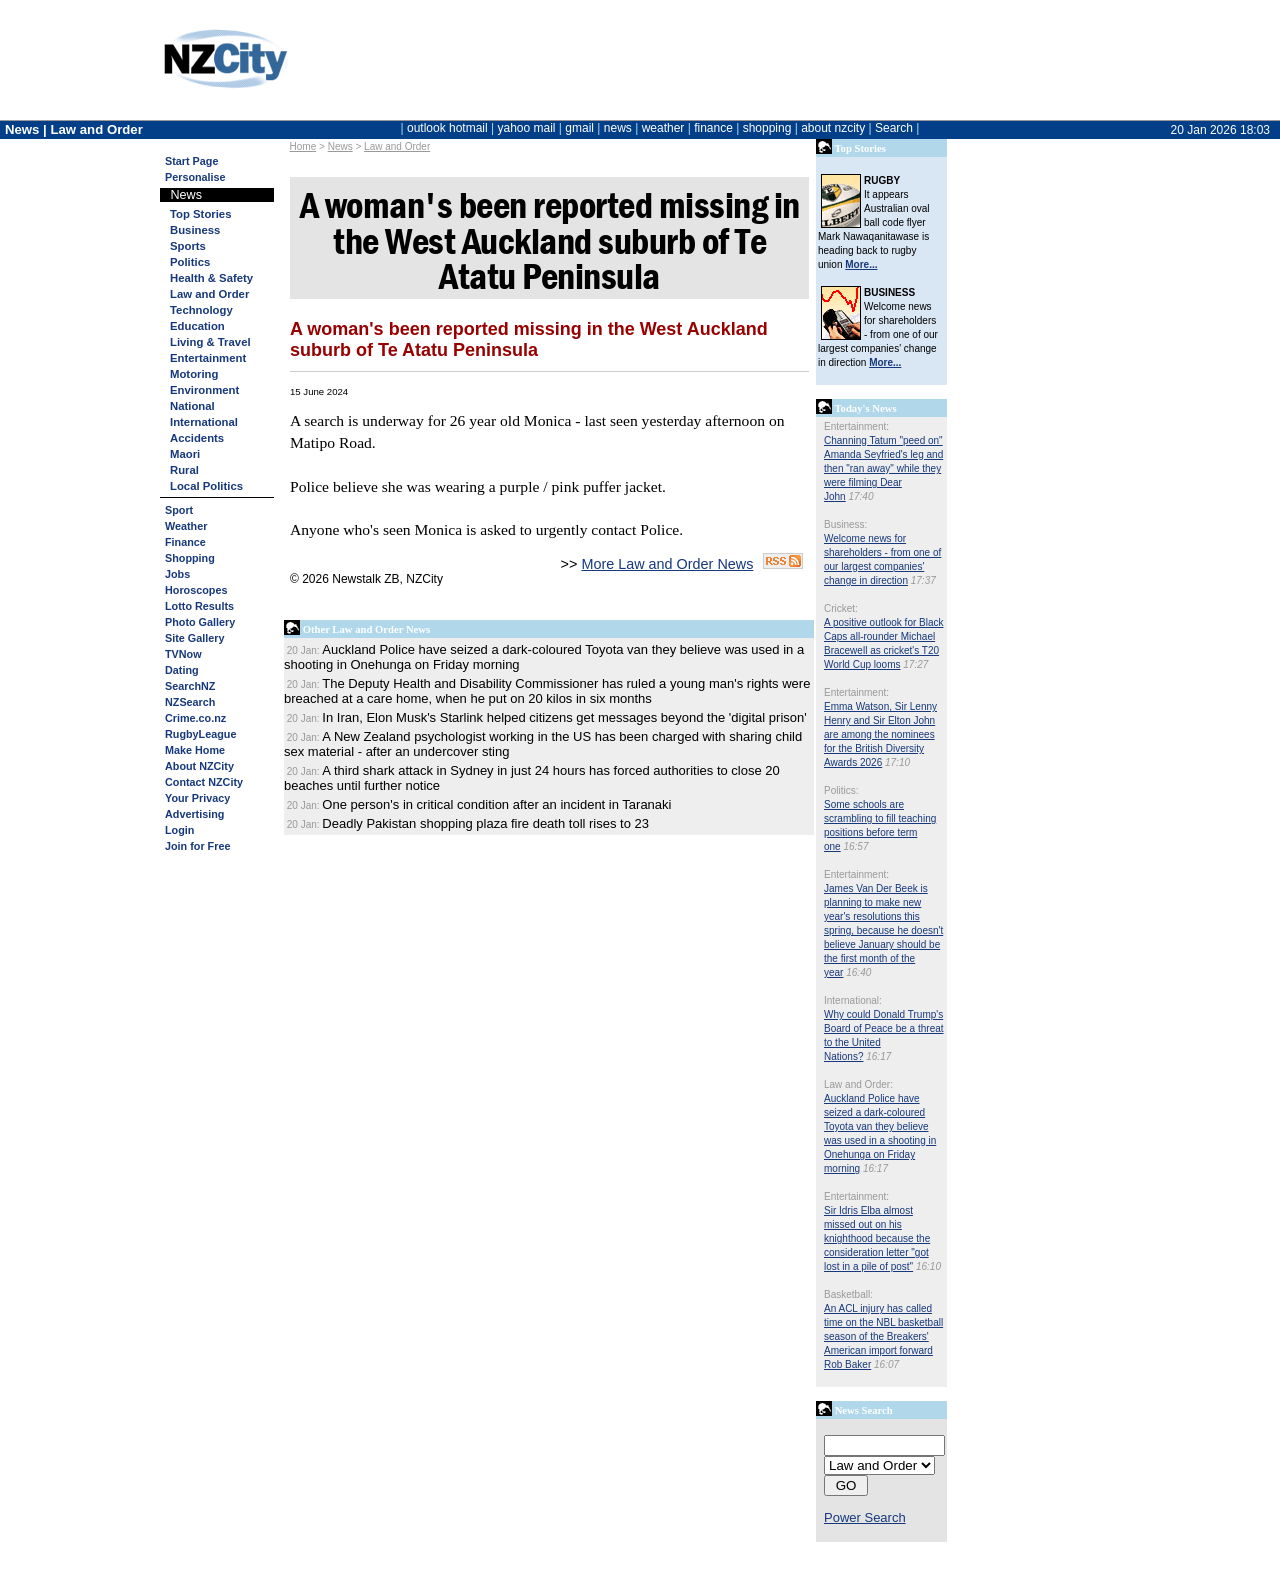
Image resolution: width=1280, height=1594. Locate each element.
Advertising (194, 814)
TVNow (183, 654)
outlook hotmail (447, 128)
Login (179, 830)
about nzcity (833, 128)
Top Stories (200, 214)
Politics (190, 262)
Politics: (841, 790)
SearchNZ (190, 686)
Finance (185, 542)
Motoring (194, 374)
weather (663, 128)
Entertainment (208, 358)
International (204, 422)
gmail (579, 128)
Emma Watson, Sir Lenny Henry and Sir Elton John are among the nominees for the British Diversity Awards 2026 (880, 734)
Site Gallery (194, 638)
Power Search (865, 1517)
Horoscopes (196, 590)
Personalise (195, 177)
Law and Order (397, 146)
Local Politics (206, 486)
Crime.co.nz (195, 718)
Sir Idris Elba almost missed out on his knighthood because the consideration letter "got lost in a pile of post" (877, 1238)
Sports (188, 246)
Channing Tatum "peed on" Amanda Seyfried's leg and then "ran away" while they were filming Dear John (883, 468)
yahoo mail (527, 128)
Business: (845, 524)
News (340, 146)
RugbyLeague (200, 734)
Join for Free (197, 846)
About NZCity (199, 766)
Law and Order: (858, 1084)
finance (713, 128)
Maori (185, 454)
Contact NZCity (204, 782)
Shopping (190, 558)
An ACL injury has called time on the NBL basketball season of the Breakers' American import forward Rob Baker (883, 1336)
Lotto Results (199, 606)
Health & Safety (211, 278)
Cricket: (841, 608)
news (618, 128)
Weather (186, 526)
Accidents (197, 438)
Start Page (191, 161)
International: (853, 1000)
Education (197, 326)
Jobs (177, 574)
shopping (767, 128)
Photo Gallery (200, 622)
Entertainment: (856, 426)
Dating (182, 670)
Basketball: (848, 1294)
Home (303, 146)
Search (894, 128)
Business (195, 230)
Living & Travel (210, 342)
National (192, 406)
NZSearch (190, 702)
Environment (204, 390)
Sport (179, 510)
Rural (184, 470)
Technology (201, 310)
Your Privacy (197, 798)
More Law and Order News (667, 564)
